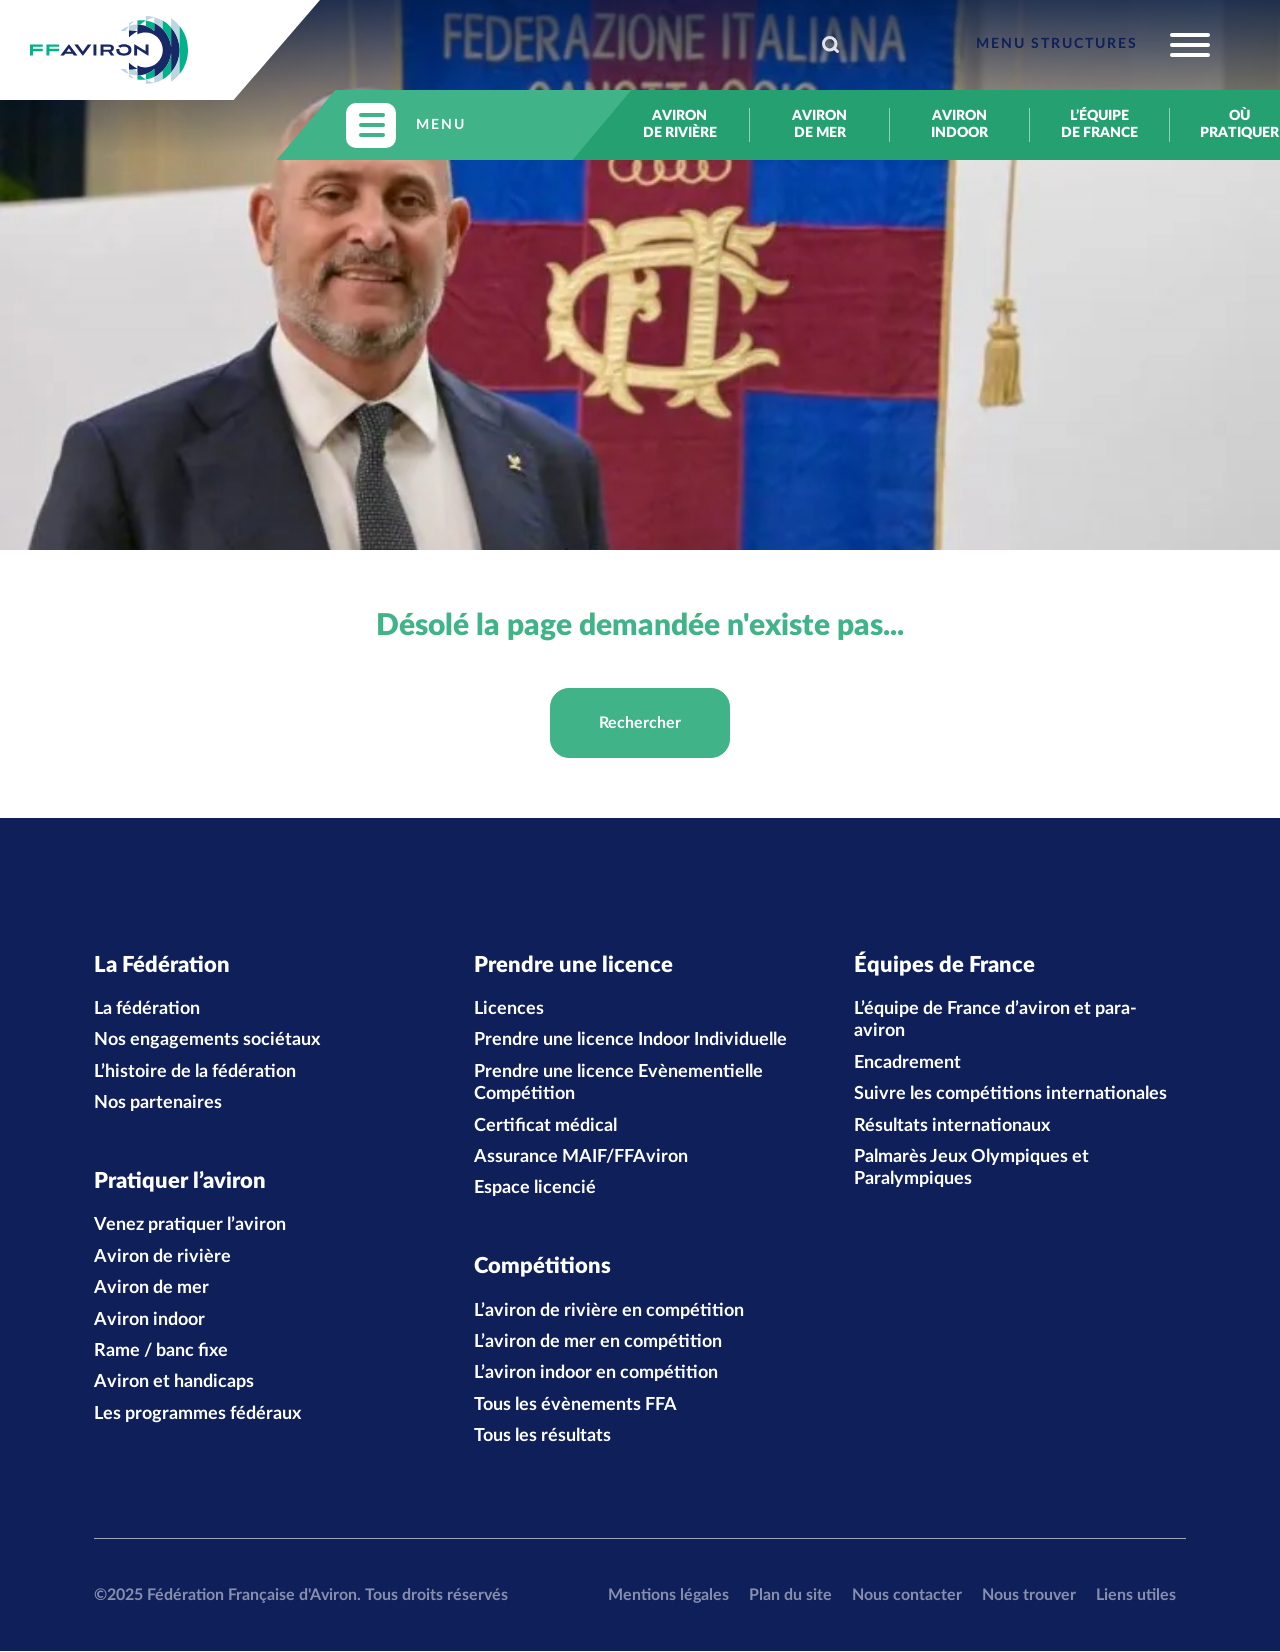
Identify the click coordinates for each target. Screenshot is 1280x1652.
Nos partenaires (158, 1104)
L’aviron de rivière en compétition (609, 1312)
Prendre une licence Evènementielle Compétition (618, 1083)
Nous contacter (907, 1595)
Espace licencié (535, 1189)
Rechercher (640, 723)
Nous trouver (1029, 1595)
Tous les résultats (542, 1437)
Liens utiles (1136, 1595)
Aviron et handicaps (174, 1383)
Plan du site (790, 1595)
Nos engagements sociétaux (207, 1041)
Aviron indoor (959, 124)
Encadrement (907, 1063)
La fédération (147, 1009)
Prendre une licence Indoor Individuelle (630, 1041)
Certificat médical (545, 1126)
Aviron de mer (819, 124)
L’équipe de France (1099, 124)
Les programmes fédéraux (197, 1415)
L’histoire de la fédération (195, 1072)
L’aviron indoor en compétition (596, 1374)
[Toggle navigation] (1093, 45)
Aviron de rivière (680, 124)
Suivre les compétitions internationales (1010, 1095)
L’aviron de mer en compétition (598, 1343)
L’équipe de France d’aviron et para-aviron (995, 1020)
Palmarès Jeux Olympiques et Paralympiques (971, 1168)
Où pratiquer (1239, 124)
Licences (509, 1009)
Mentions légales (668, 1595)
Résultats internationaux (952, 1126)
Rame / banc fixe (161, 1352)
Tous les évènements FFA (575, 1406)
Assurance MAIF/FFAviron (581, 1157)
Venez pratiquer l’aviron (190, 1226)
